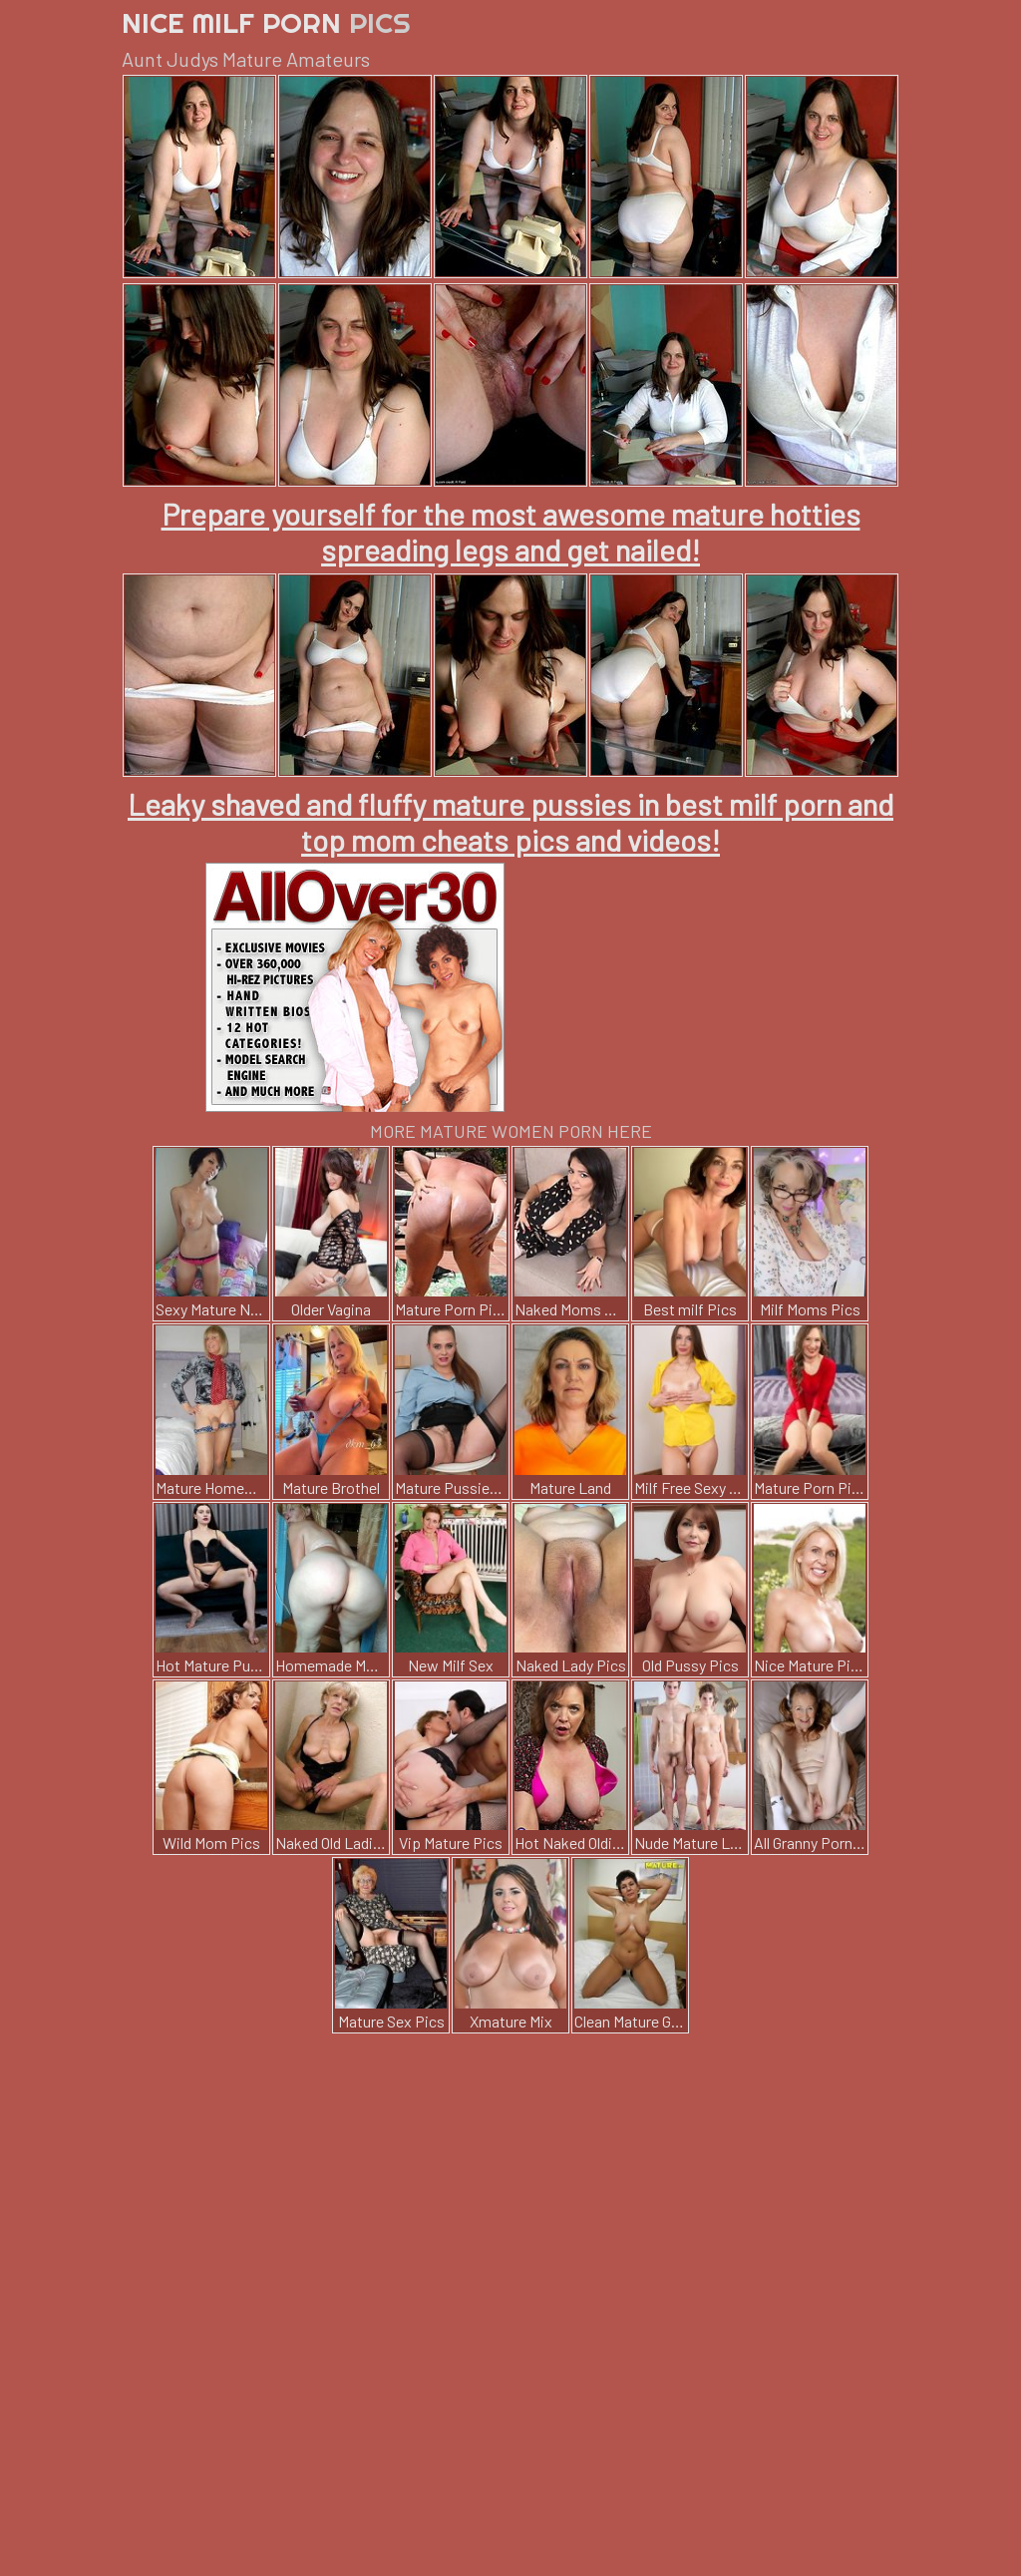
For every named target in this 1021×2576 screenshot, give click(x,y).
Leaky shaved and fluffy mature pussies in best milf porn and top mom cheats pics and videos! (510, 822)
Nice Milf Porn (266, 22)
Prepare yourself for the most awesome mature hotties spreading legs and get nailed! (511, 531)
